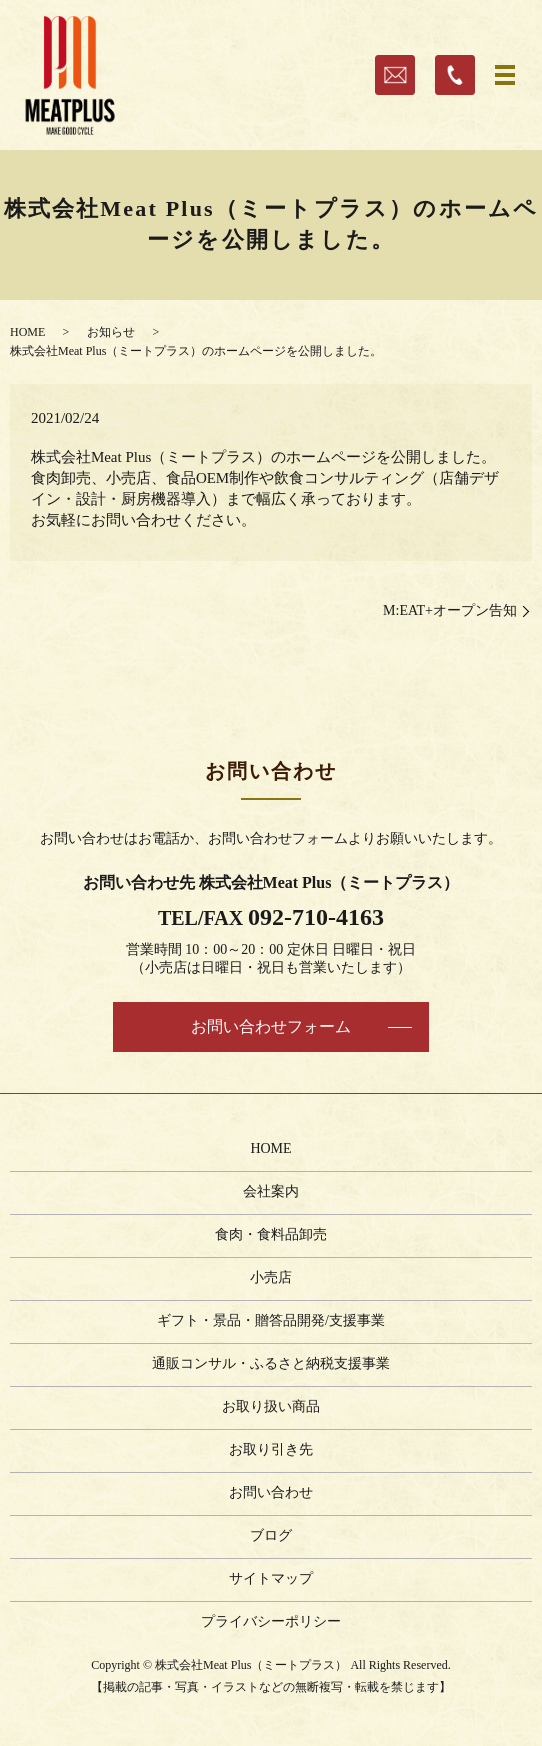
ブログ (271, 1535)
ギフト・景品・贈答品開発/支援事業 (271, 1320)
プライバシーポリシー (271, 1621)
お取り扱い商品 (271, 1406)
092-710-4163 (316, 917)
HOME (27, 332)
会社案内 (271, 1191)
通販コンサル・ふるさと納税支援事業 (271, 1363)
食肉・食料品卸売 (271, 1234)
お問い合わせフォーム (271, 1026)
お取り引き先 (271, 1449)
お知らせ (111, 332)
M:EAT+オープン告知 (450, 610)
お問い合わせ (271, 1492)
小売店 (271, 1277)
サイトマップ (271, 1578)
